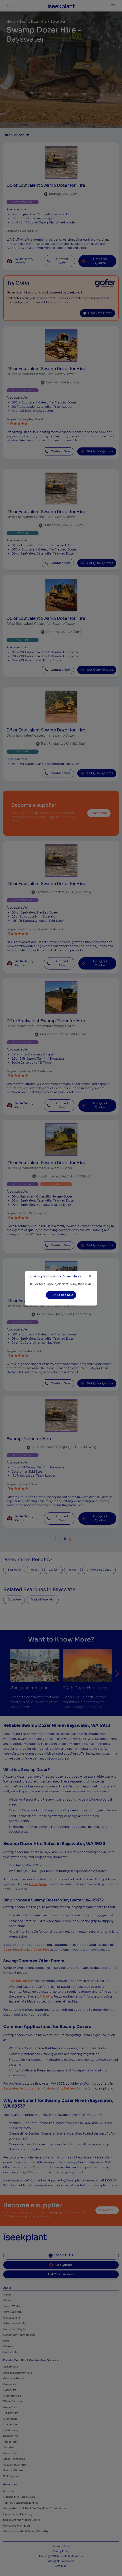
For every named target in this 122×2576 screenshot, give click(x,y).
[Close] (90, 1276)
